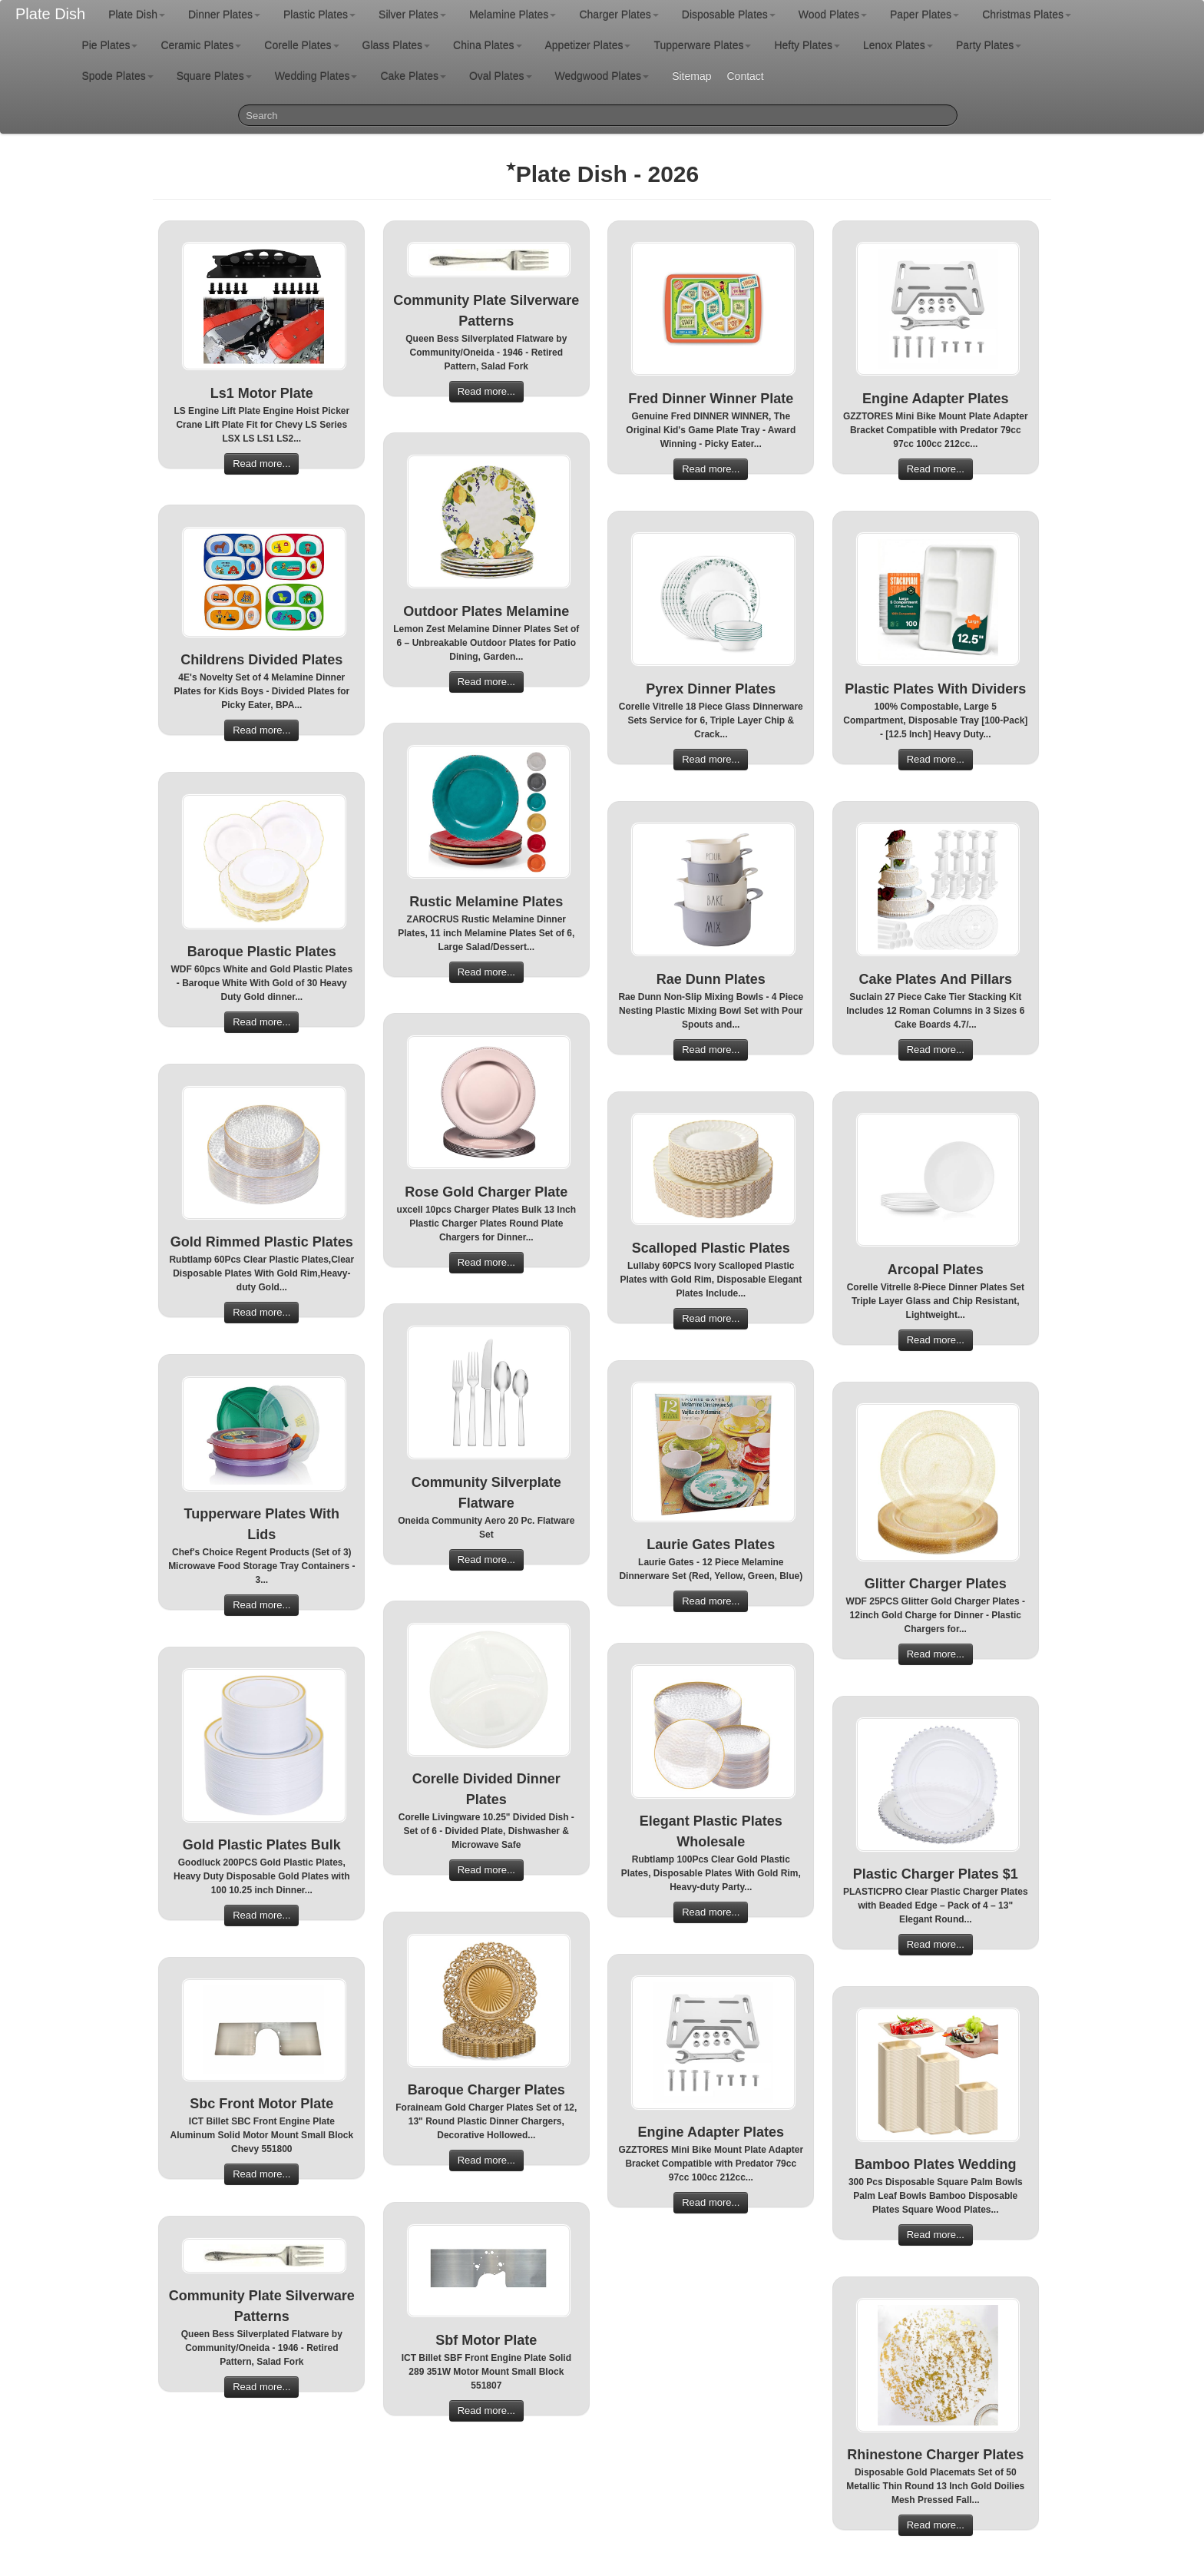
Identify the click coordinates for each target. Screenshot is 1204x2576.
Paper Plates (924, 14)
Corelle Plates (301, 45)
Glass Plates (396, 45)
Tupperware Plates (702, 45)
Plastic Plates (319, 14)
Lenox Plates (898, 45)
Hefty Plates (806, 45)
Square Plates (214, 76)
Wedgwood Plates (602, 76)
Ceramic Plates (200, 45)
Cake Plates (412, 76)
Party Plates (988, 45)
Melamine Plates (513, 14)
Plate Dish (50, 13)
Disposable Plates (729, 14)
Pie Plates (109, 45)
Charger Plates (618, 14)
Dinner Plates (224, 14)
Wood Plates (833, 14)
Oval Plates (500, 76)
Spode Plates (117, 76)
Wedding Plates (316, 76)
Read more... (261, 463)
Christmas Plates (1026, 14)
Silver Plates (412, 14)
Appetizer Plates (588, 45)
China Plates (487, 45)
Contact (744, 76)
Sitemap (691, 76)
